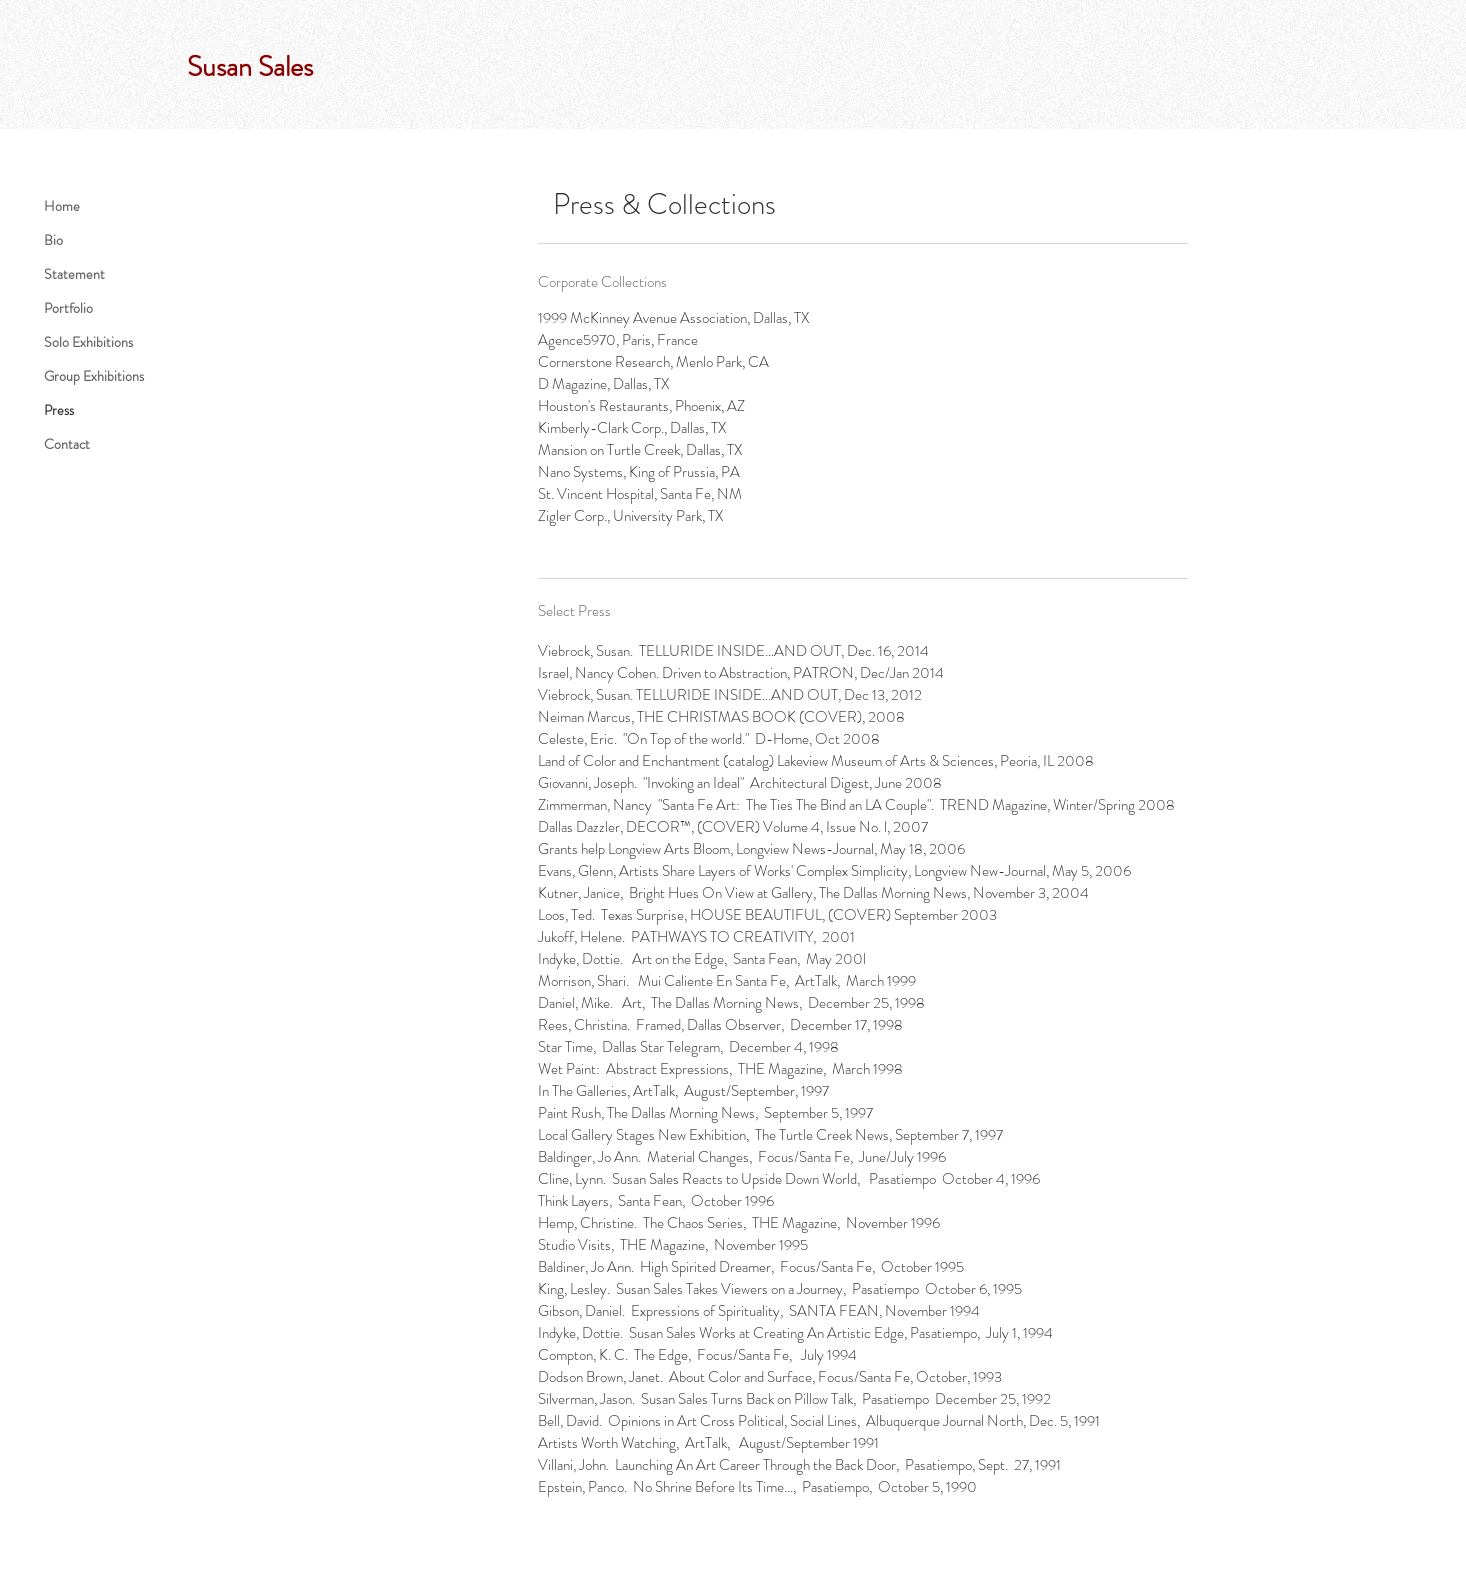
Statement (74, 274)
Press (59, 410)
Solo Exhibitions (88, 342)
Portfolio (68, 308)
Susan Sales (250, 67)
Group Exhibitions (94, 376)
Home (62, 206)
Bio (53, 240)
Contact (67, 444)
